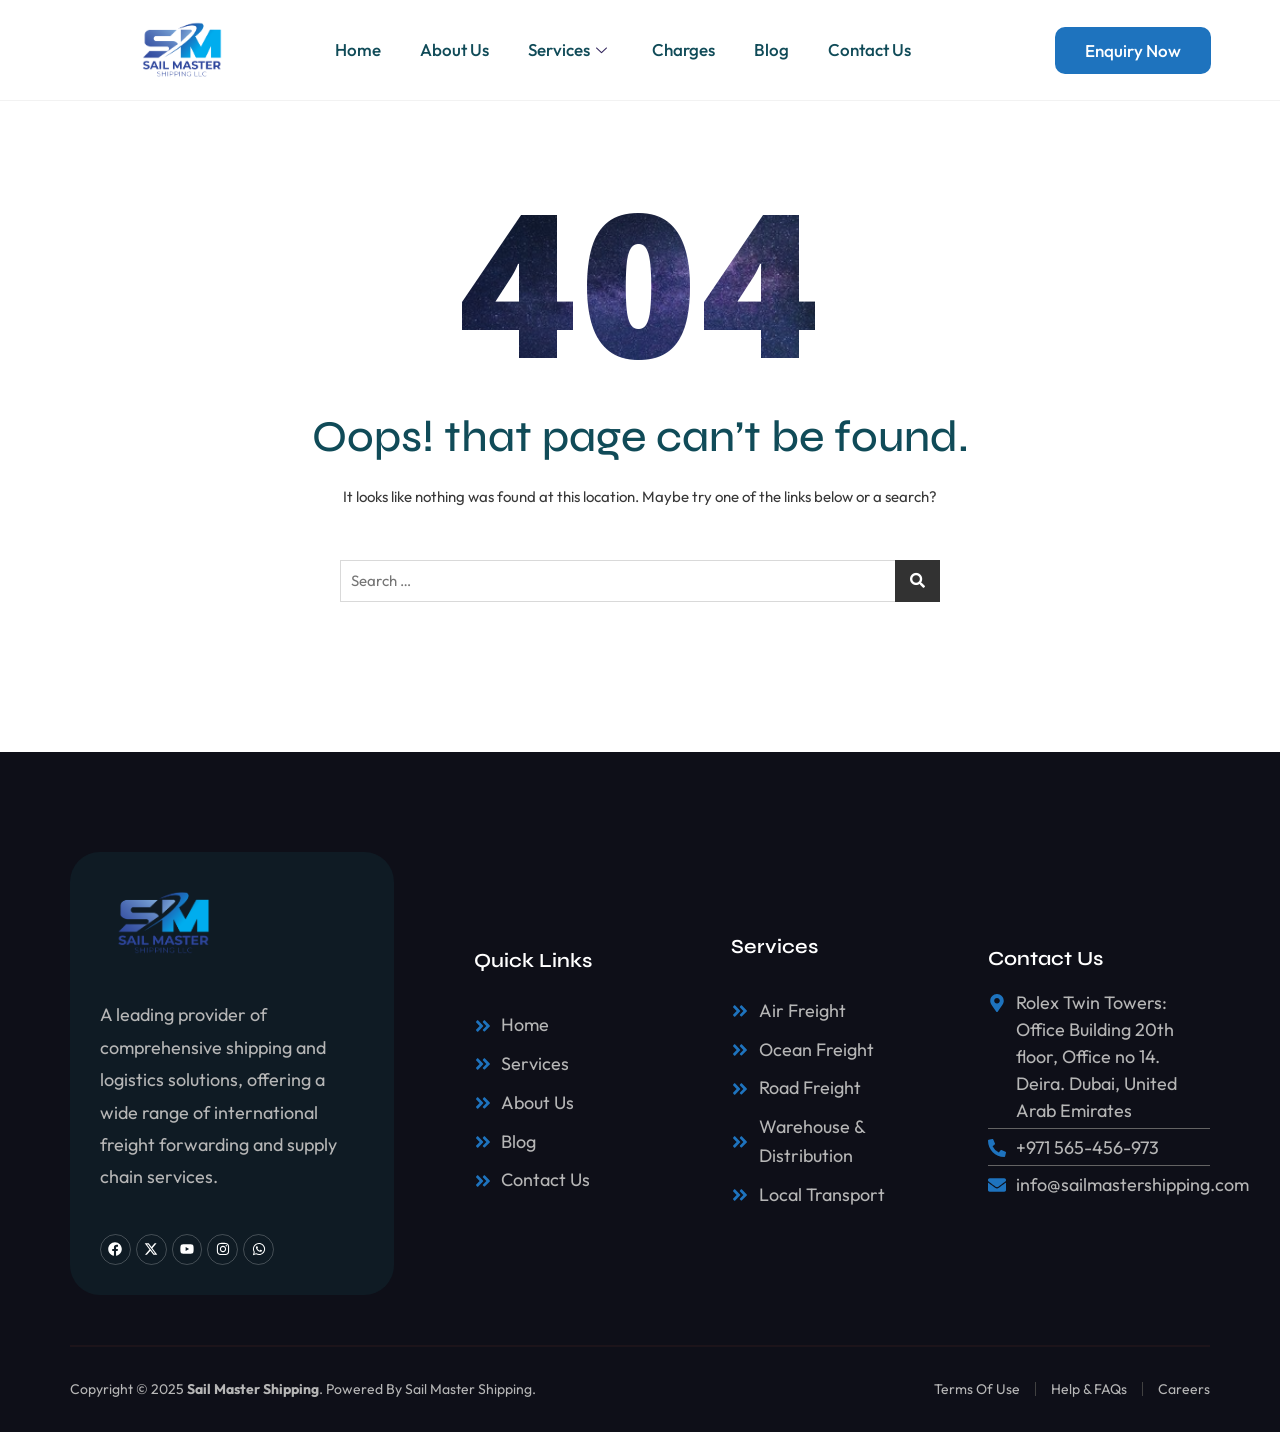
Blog (772, 49)
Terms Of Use (977, 1389)
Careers (1184, 1389)
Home (356, 49)
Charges (683, 49)
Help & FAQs (1089, 1389)
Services (570, 49)
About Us (453, 49)
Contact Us (871, 49)
